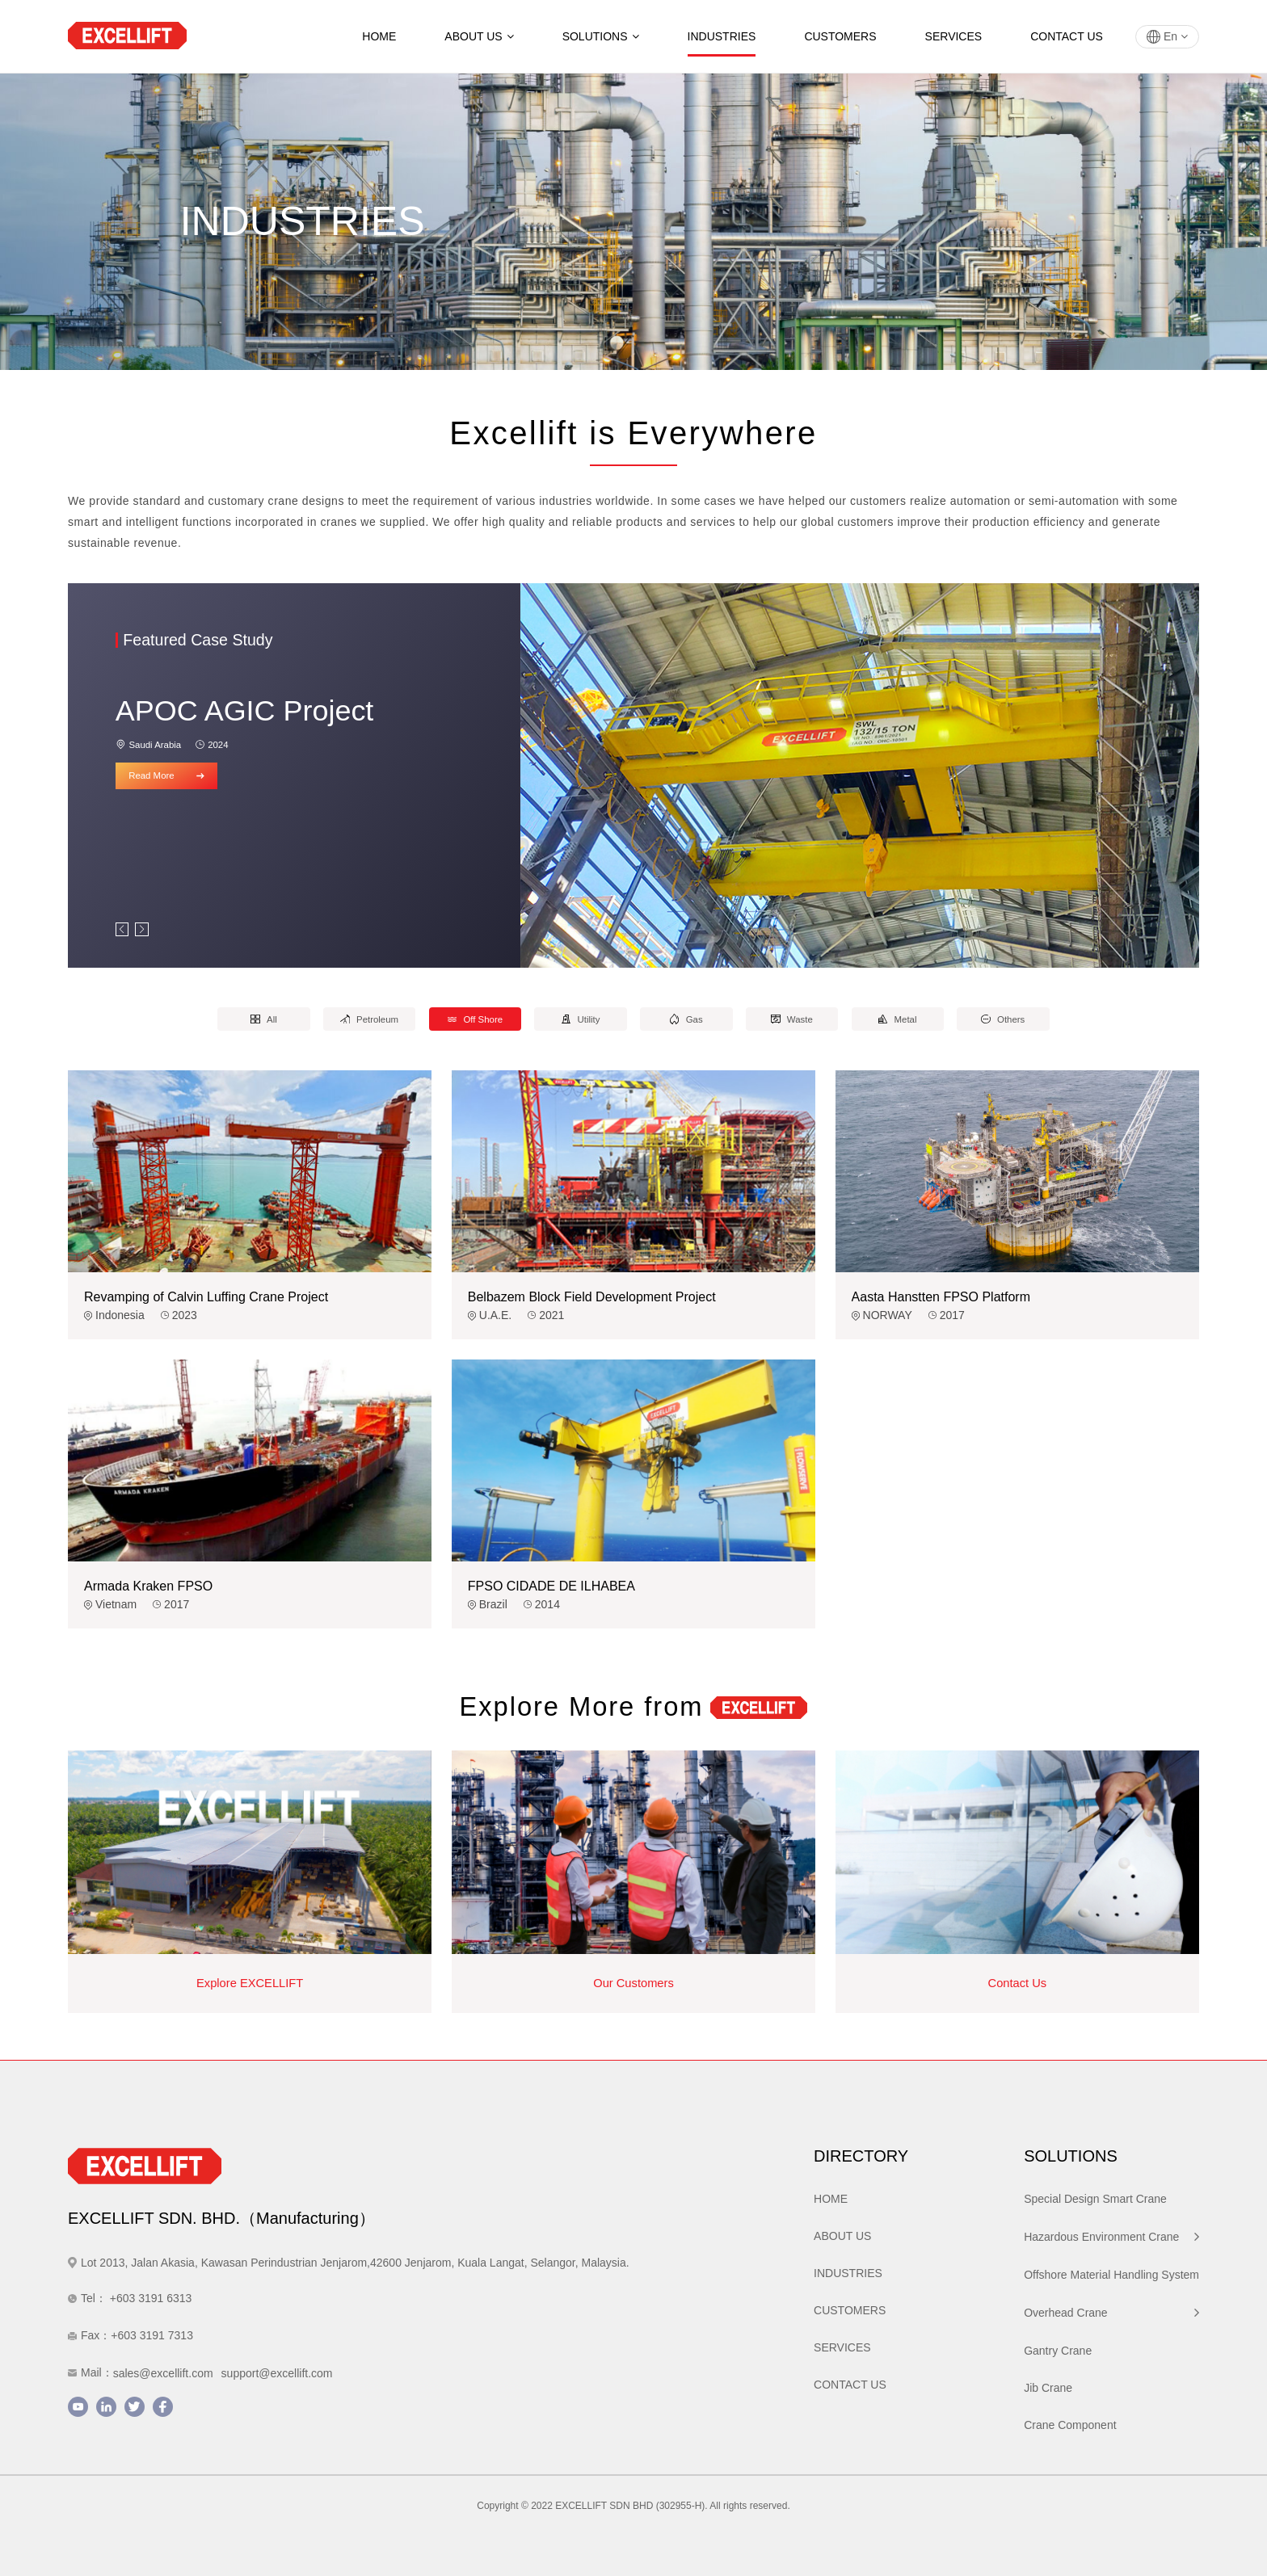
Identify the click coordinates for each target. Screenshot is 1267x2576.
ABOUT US (478, 36)
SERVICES (954, 36)
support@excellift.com (277, 2373)
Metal (897, 1019)
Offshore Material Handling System (1111, 2274)
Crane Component (1070, 2424)
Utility (581, 1019)
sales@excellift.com (163, 2373)
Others (1003, 1019)
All (263, 1019)
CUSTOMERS (840, 36)
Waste (792, 1019)
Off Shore (475, 1019)
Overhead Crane (1111, 2312)
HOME (379, 36)
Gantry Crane (1058, 2350)
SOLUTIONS (600, 36)
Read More (166, 775)
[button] (122, 928)
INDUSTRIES (722, 36)
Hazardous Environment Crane (1111, 2236)
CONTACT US (1066, 36)
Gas (686, 1019)
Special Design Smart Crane (1095, 2198)
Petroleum (369, 1019)
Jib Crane (1048, 2387)
